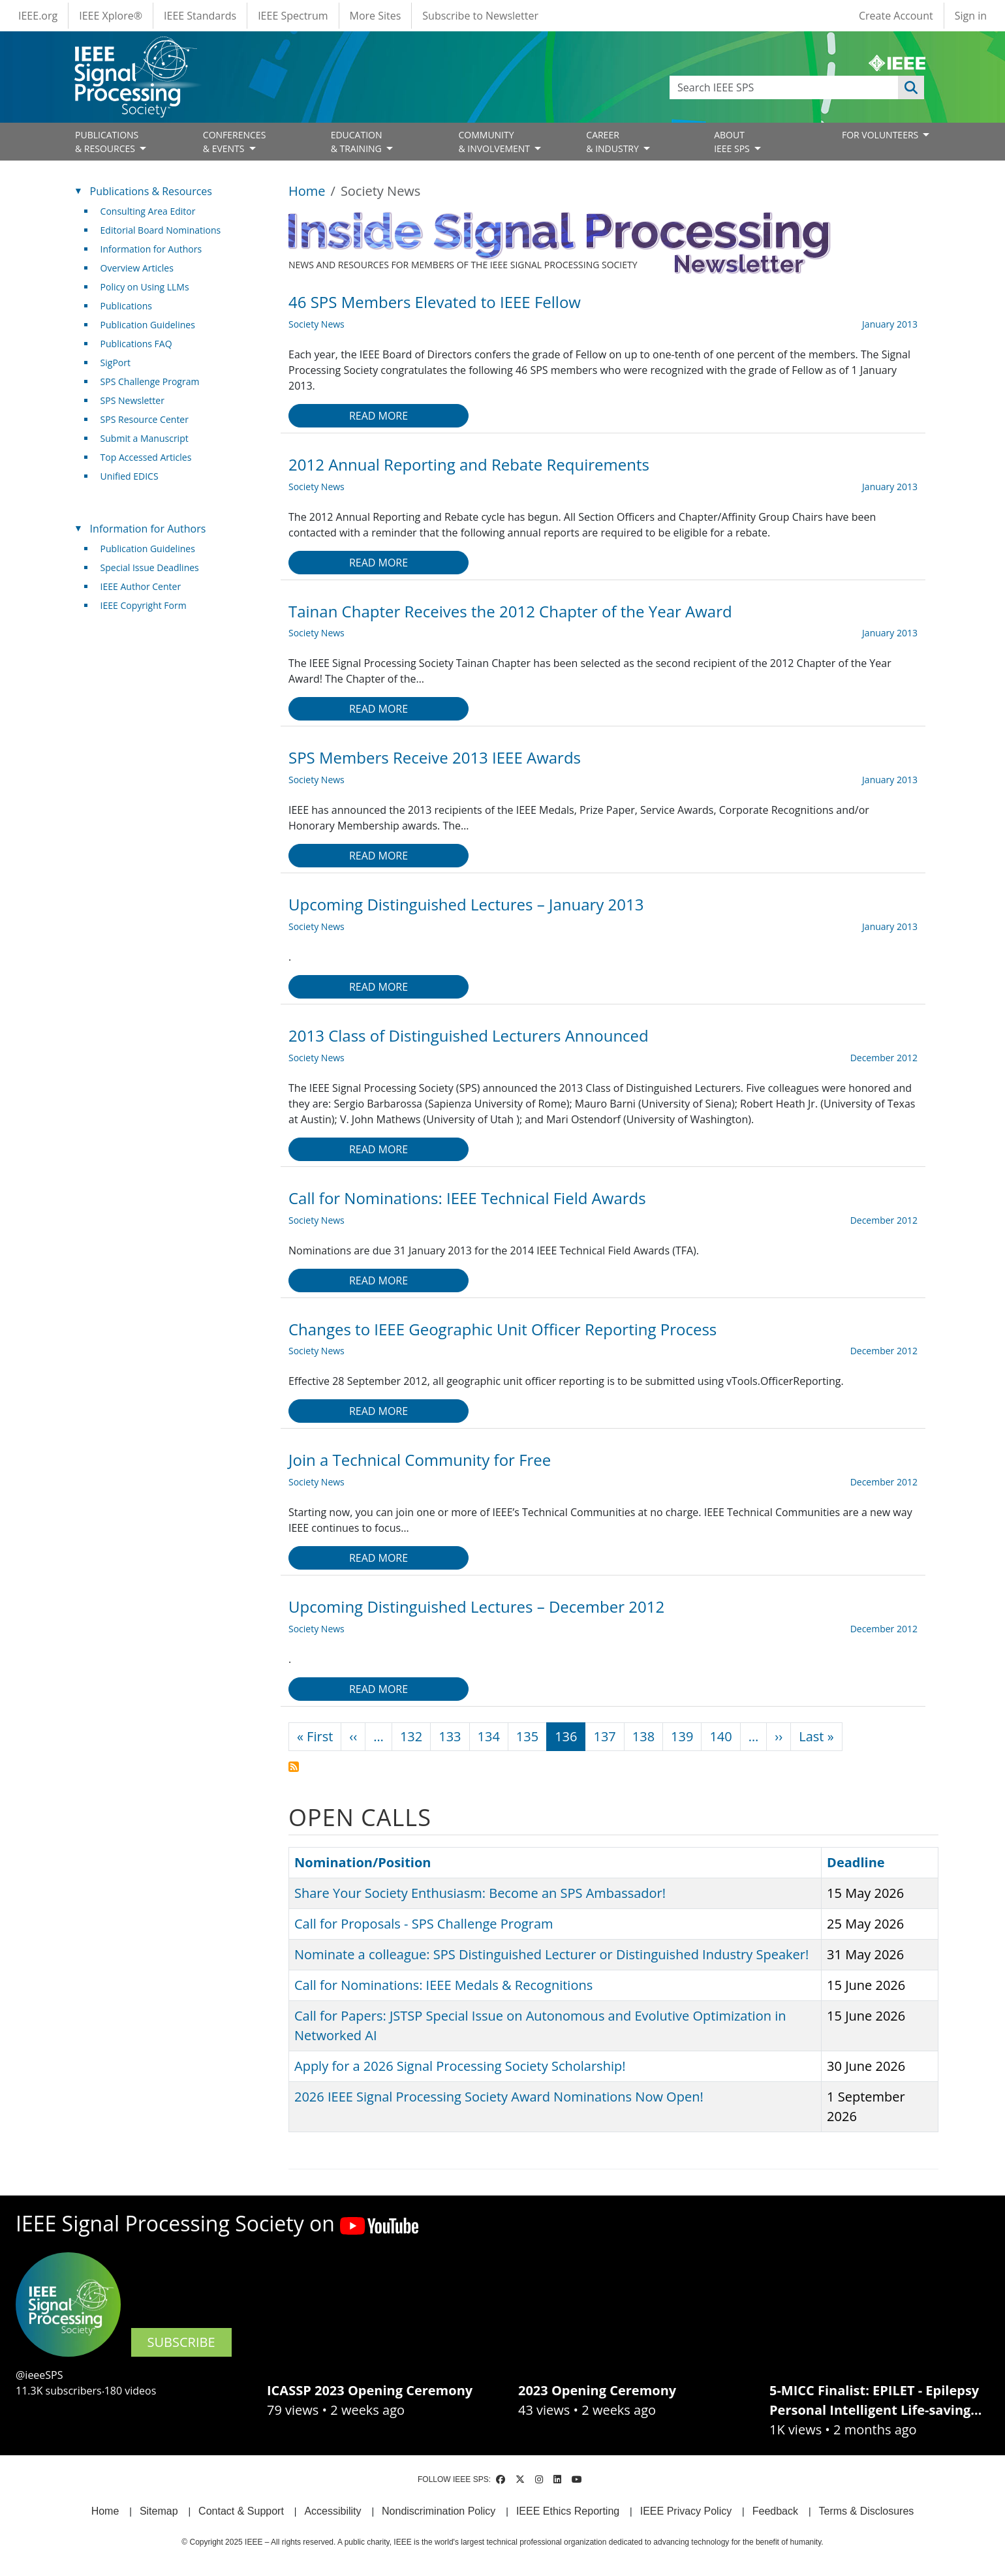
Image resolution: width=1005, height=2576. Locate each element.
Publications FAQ (136, 343)
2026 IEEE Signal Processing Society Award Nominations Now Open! (499, 2096)
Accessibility (332, 2511)
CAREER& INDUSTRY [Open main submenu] (613, 142)
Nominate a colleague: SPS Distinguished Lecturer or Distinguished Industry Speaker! (551, 1954)
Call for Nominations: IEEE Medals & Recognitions (443, 1985)
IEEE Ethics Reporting (567, 2511)
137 (604, 1736)
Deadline (862, 1862)
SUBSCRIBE (181, 2342)
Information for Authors (151, 249)
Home (307, 191)
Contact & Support (241, 2511)
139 (682, 1736)
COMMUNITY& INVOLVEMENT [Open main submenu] (495, 142)
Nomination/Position (362, 1862)
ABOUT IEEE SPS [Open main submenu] (733, 142)
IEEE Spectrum (293, 15)
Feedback (775, 2511)
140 (720, 1736)
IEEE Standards (200, 15)
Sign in (971, 15)
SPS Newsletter (132, 400)
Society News (316, 324)
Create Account (896, 15)
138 (643, 1736)
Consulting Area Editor (148, 211)
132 (411, 1736)
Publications (126, 306)
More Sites (375, 15)
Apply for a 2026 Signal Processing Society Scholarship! (459, 2066)
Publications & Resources (151, 191)
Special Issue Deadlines (149, 567)
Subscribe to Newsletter (480, 15)
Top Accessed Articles (146, 457)
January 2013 (890, 324)
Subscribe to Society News (293, 1766)
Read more (378, 416)
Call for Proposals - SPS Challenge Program (423, 1923)
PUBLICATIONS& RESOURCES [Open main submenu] (106, 142)
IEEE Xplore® (110, 15)
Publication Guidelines (147, 324)
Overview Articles (137, 268)
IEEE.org (37, 15)
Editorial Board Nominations (160, 230)
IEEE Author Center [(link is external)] (145, 586)
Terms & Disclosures (866, 2511)
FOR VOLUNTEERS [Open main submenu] (881, 135)
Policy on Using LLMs (144, 287)
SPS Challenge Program (150, 381)
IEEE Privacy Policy (686, 2511)
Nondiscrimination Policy (438, 2511)
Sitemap (159, 2511)
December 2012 (884, 1057)
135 (527, 1736)
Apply (911, 87)
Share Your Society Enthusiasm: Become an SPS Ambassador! (480, 1893)
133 (450, 1736)
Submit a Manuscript (144, 438)
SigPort (115, 362)
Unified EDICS (129, 476)
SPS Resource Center (144, 419)
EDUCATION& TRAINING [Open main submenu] (357, 142)
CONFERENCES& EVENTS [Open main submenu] (234, 142)
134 (489, 1736)
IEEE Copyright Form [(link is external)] (148, 605)
